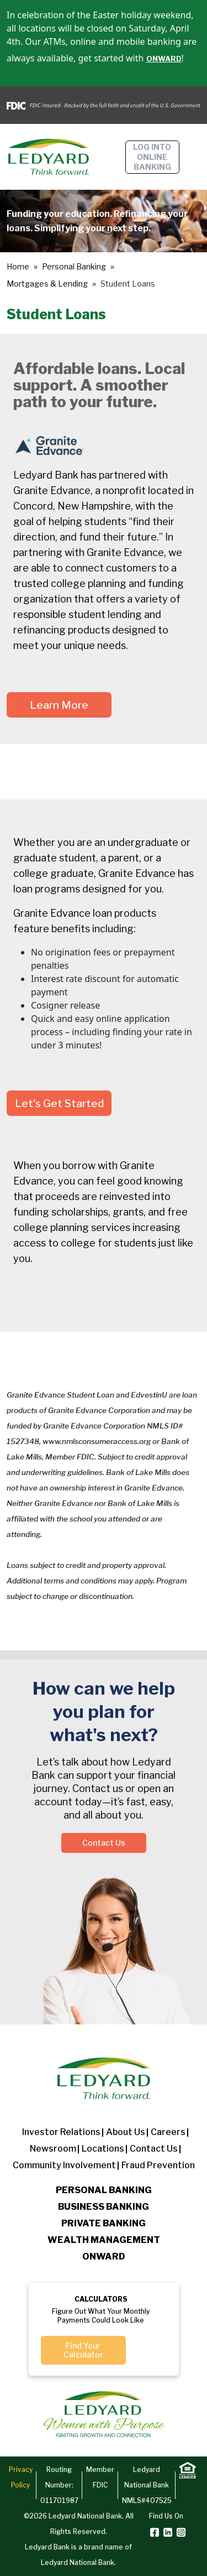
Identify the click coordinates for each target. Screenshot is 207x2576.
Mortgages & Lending (47, 283)
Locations (103, 2148)
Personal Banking (74, 266)
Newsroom (53, 2148)
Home (18, 266)
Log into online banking (152, 157)
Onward (103, 2256)
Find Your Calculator (83, 2350)
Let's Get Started (59, 1103)
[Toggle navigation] (193, 157)
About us (125, 2132)
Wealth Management (103, 2240)
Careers (168, 2132)
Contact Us (103, 1842)
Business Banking (103, 2206)
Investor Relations (61, 2132)
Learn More (59, 705)
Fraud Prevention (158, 2165)
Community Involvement (64, 2165)
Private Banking (103, 2223)
